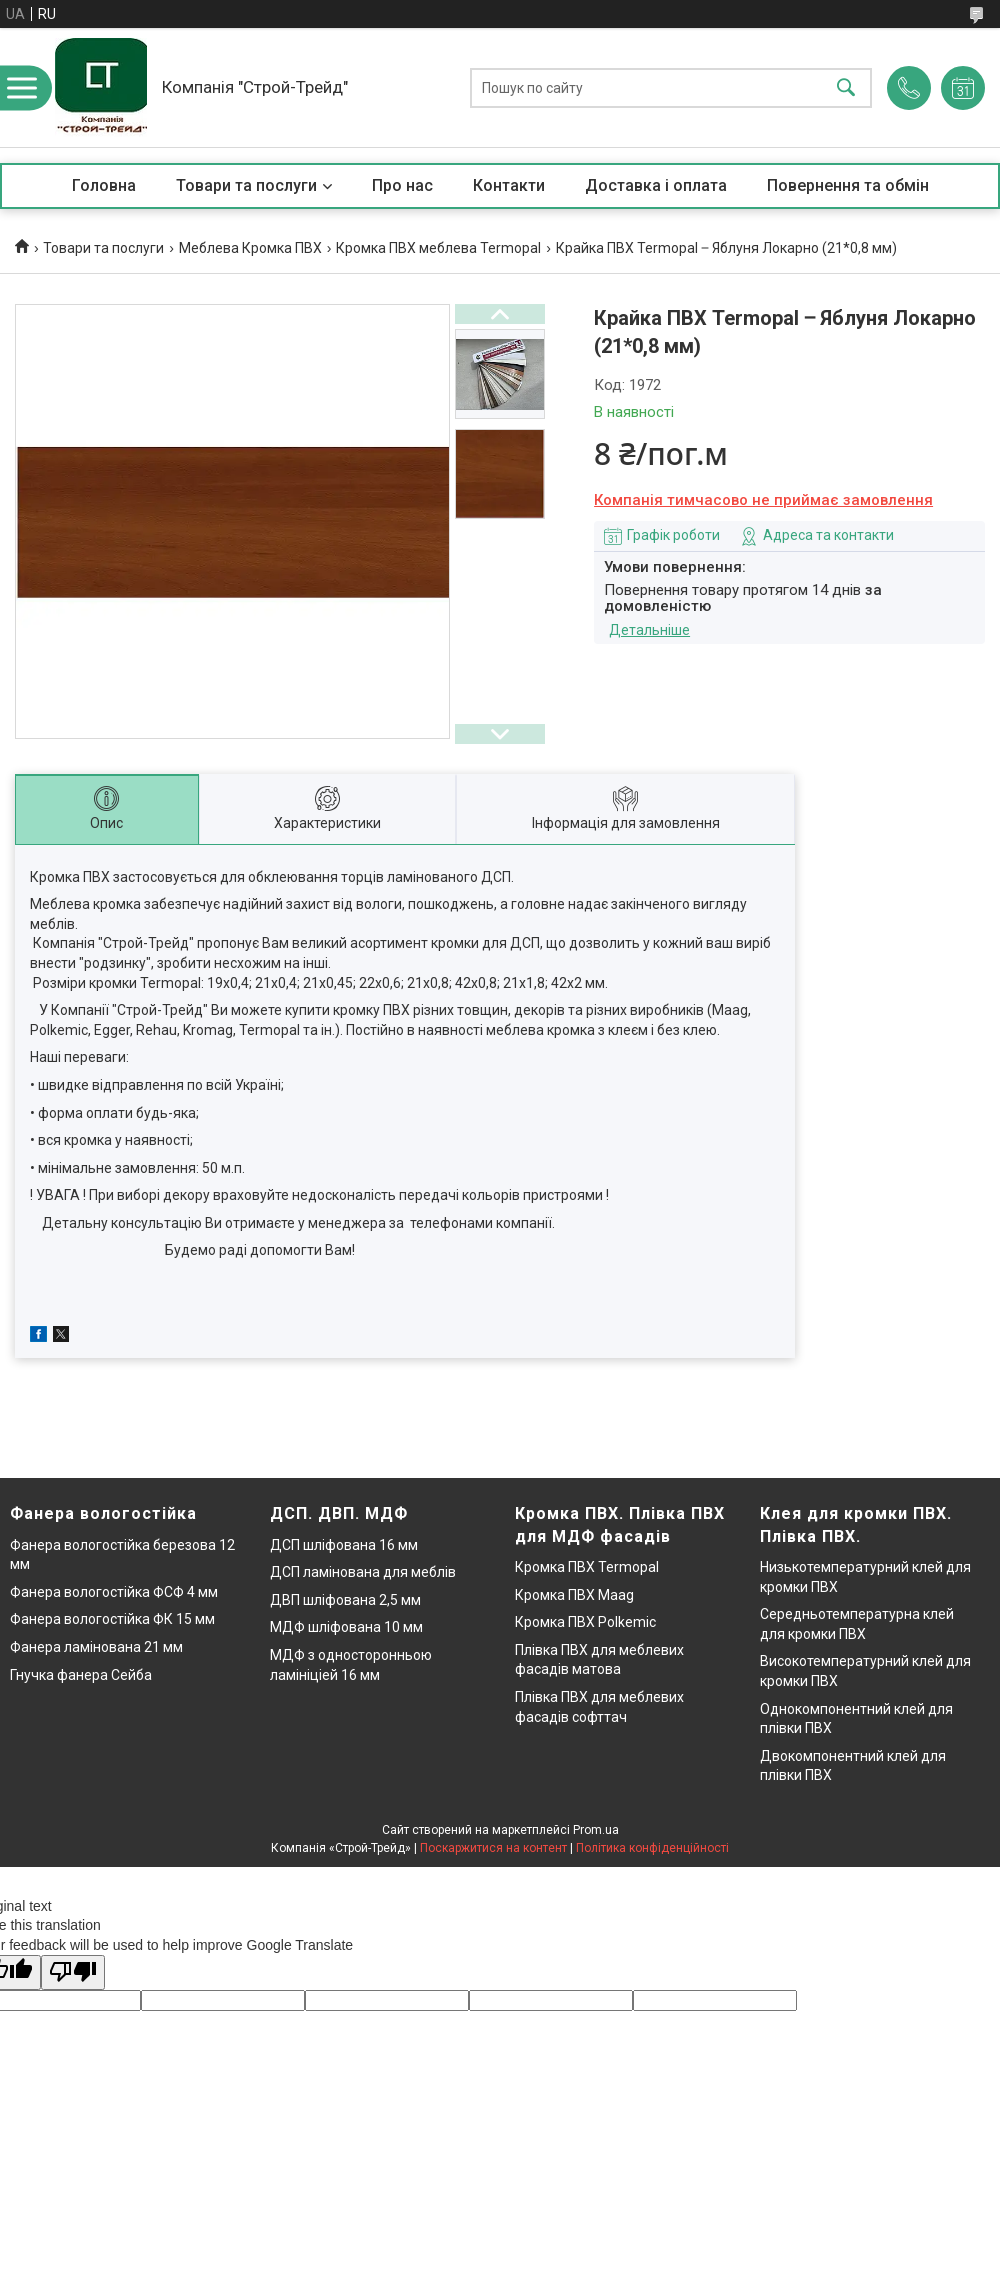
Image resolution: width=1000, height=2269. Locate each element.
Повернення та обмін (848, 185)
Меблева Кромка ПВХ (250, 248)
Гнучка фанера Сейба (81, 1675)
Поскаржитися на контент (493, 1848)
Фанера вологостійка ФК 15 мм (112, 1619)
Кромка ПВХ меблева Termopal (438, 248)
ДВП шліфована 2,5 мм (345, 1600)
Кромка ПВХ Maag (574, 1595)
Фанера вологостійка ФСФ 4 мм (114, 1592)
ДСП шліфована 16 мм (344, 1545)
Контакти (509, 185)
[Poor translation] (73, 1972)
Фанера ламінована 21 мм (96, 1647)
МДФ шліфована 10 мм (346, 1627)
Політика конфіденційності (652, 1848)
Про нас (402, 185)
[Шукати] (846, 87)
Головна (104, 185)
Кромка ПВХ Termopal (587, 1567)
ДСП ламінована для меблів (363, 1572)
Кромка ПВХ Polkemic (585, 1622)
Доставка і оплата (656, 185)
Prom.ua (596, 1830)
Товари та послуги (246, 185)
